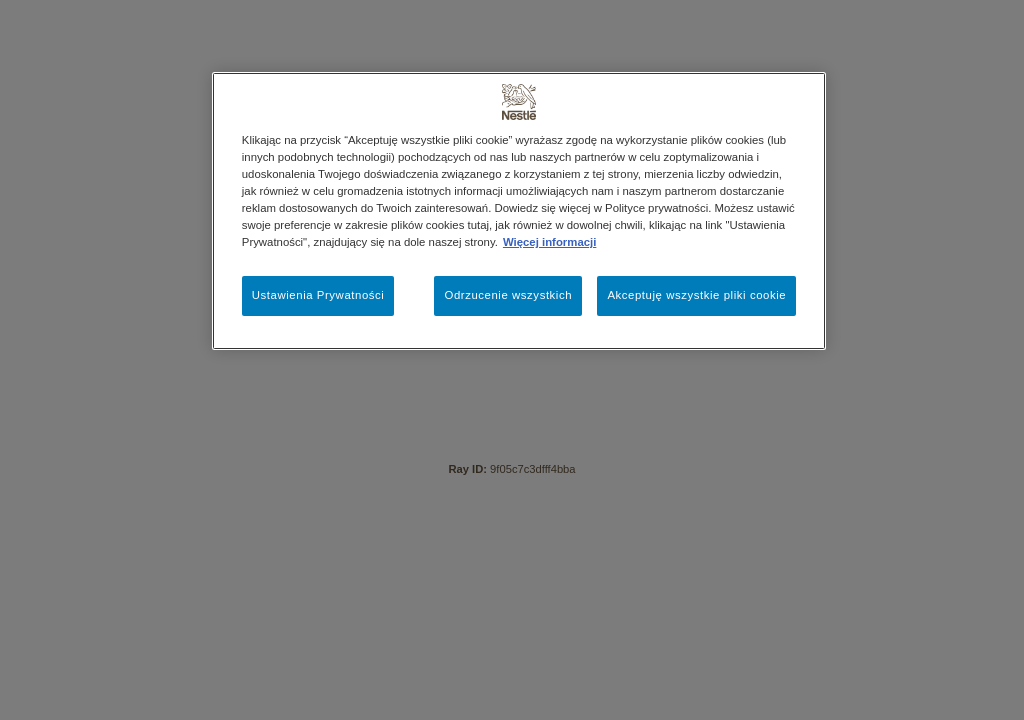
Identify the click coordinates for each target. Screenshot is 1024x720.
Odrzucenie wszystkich (508, 295)
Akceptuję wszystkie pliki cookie (696, 295)
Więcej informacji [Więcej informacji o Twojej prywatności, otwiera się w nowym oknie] (549, 242)
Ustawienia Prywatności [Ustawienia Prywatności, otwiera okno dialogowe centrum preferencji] (318, 295)
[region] (519, 211)
